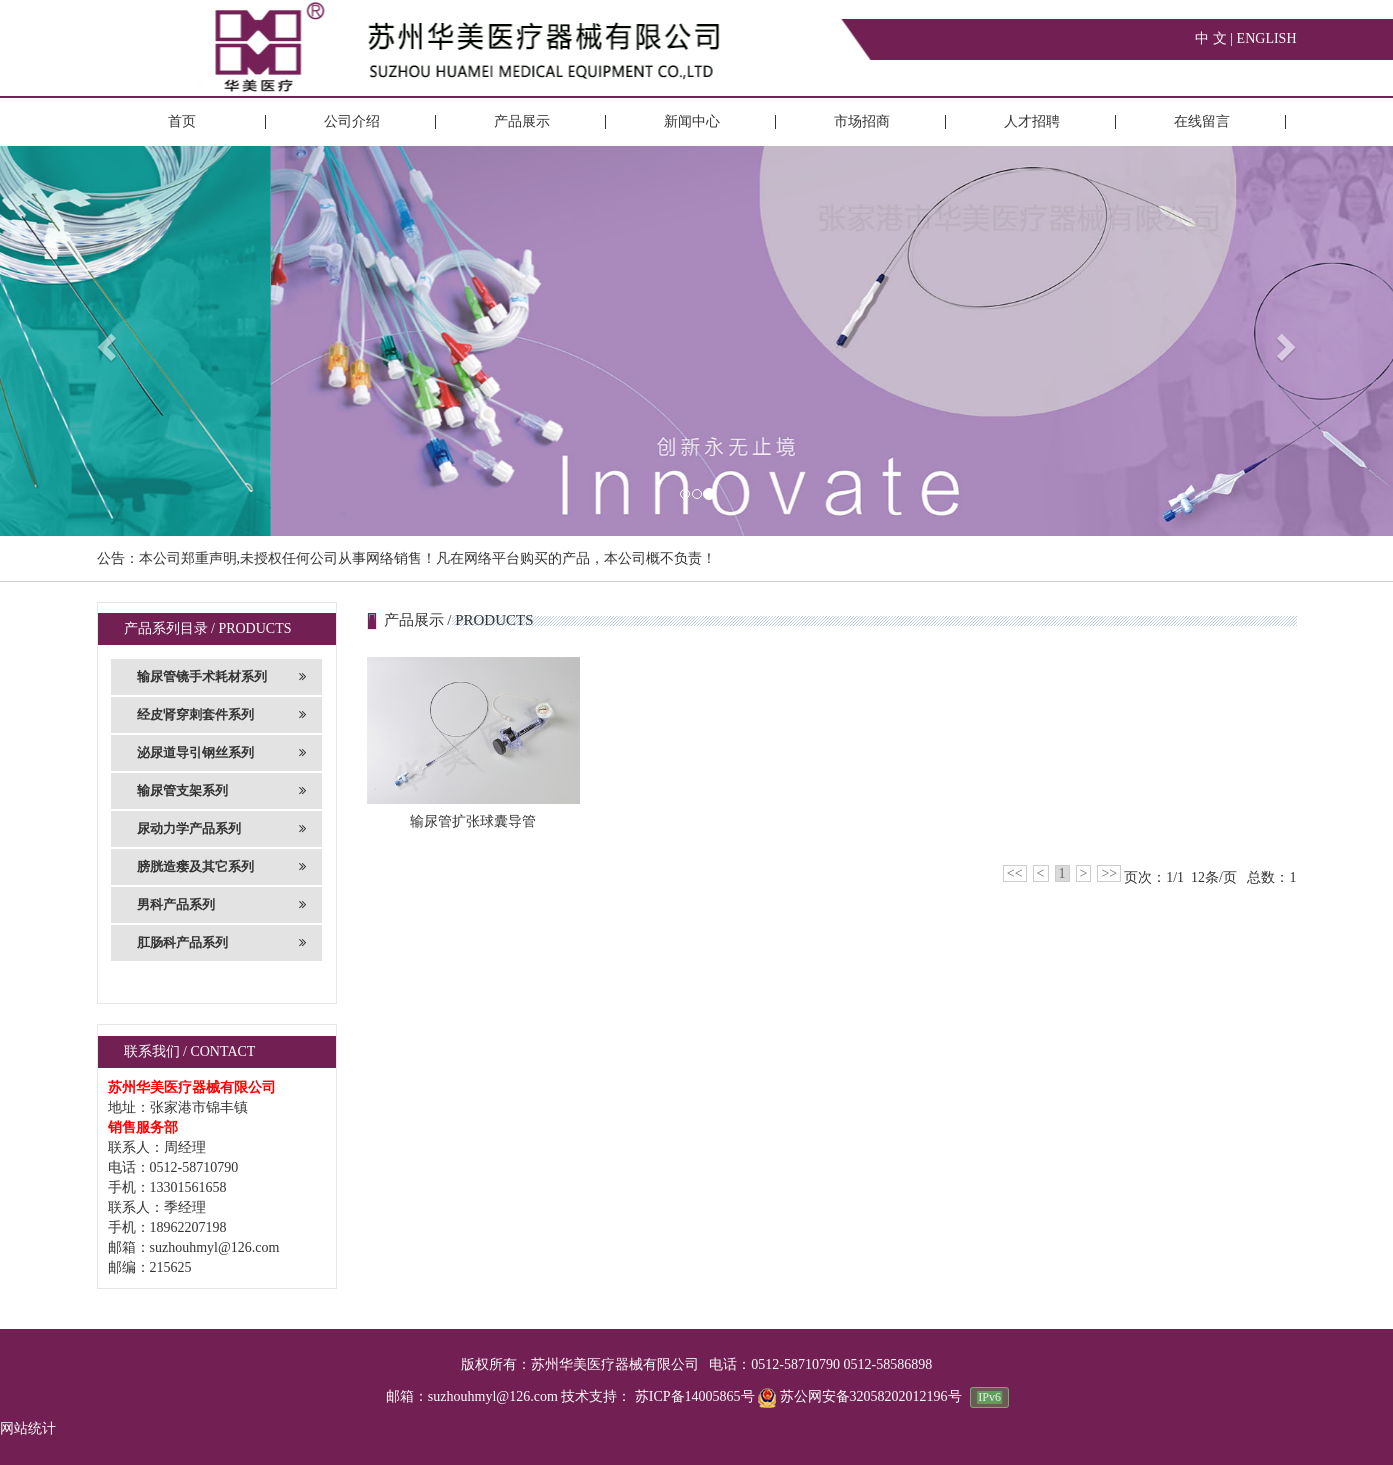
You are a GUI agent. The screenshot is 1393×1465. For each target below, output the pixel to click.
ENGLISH (1267, 38)
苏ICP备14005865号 (695, 1396)
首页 (182, 121)
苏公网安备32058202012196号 (861, 1396)
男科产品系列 (222, 905)
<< (1015, 873)
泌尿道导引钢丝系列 (222, 753)
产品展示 (522, 121)
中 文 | (1215, 38)
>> (1109, 873)
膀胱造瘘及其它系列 (222, 867)
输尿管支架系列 (222, 791)
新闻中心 (692, 121)
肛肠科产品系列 (222, 943)
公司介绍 (352, 121)
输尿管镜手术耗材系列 (222, 677)
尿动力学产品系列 (222, 829)
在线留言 (1202, 121)
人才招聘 (1032, 121)
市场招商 (862, 121)
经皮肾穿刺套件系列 (222, 715)
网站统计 (28, 1428)
